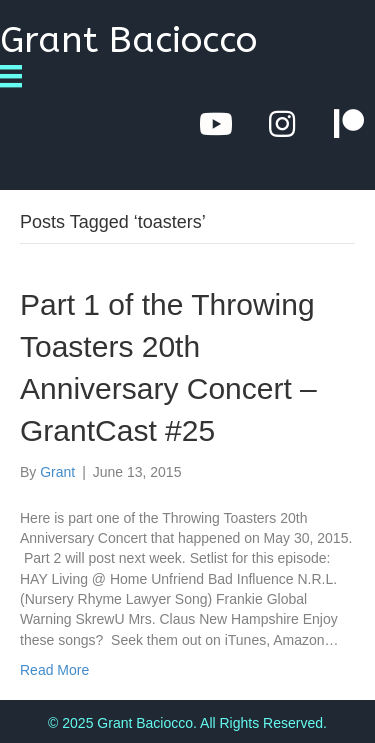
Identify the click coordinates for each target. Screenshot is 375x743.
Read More (54, 670)
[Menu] (18, 76)
